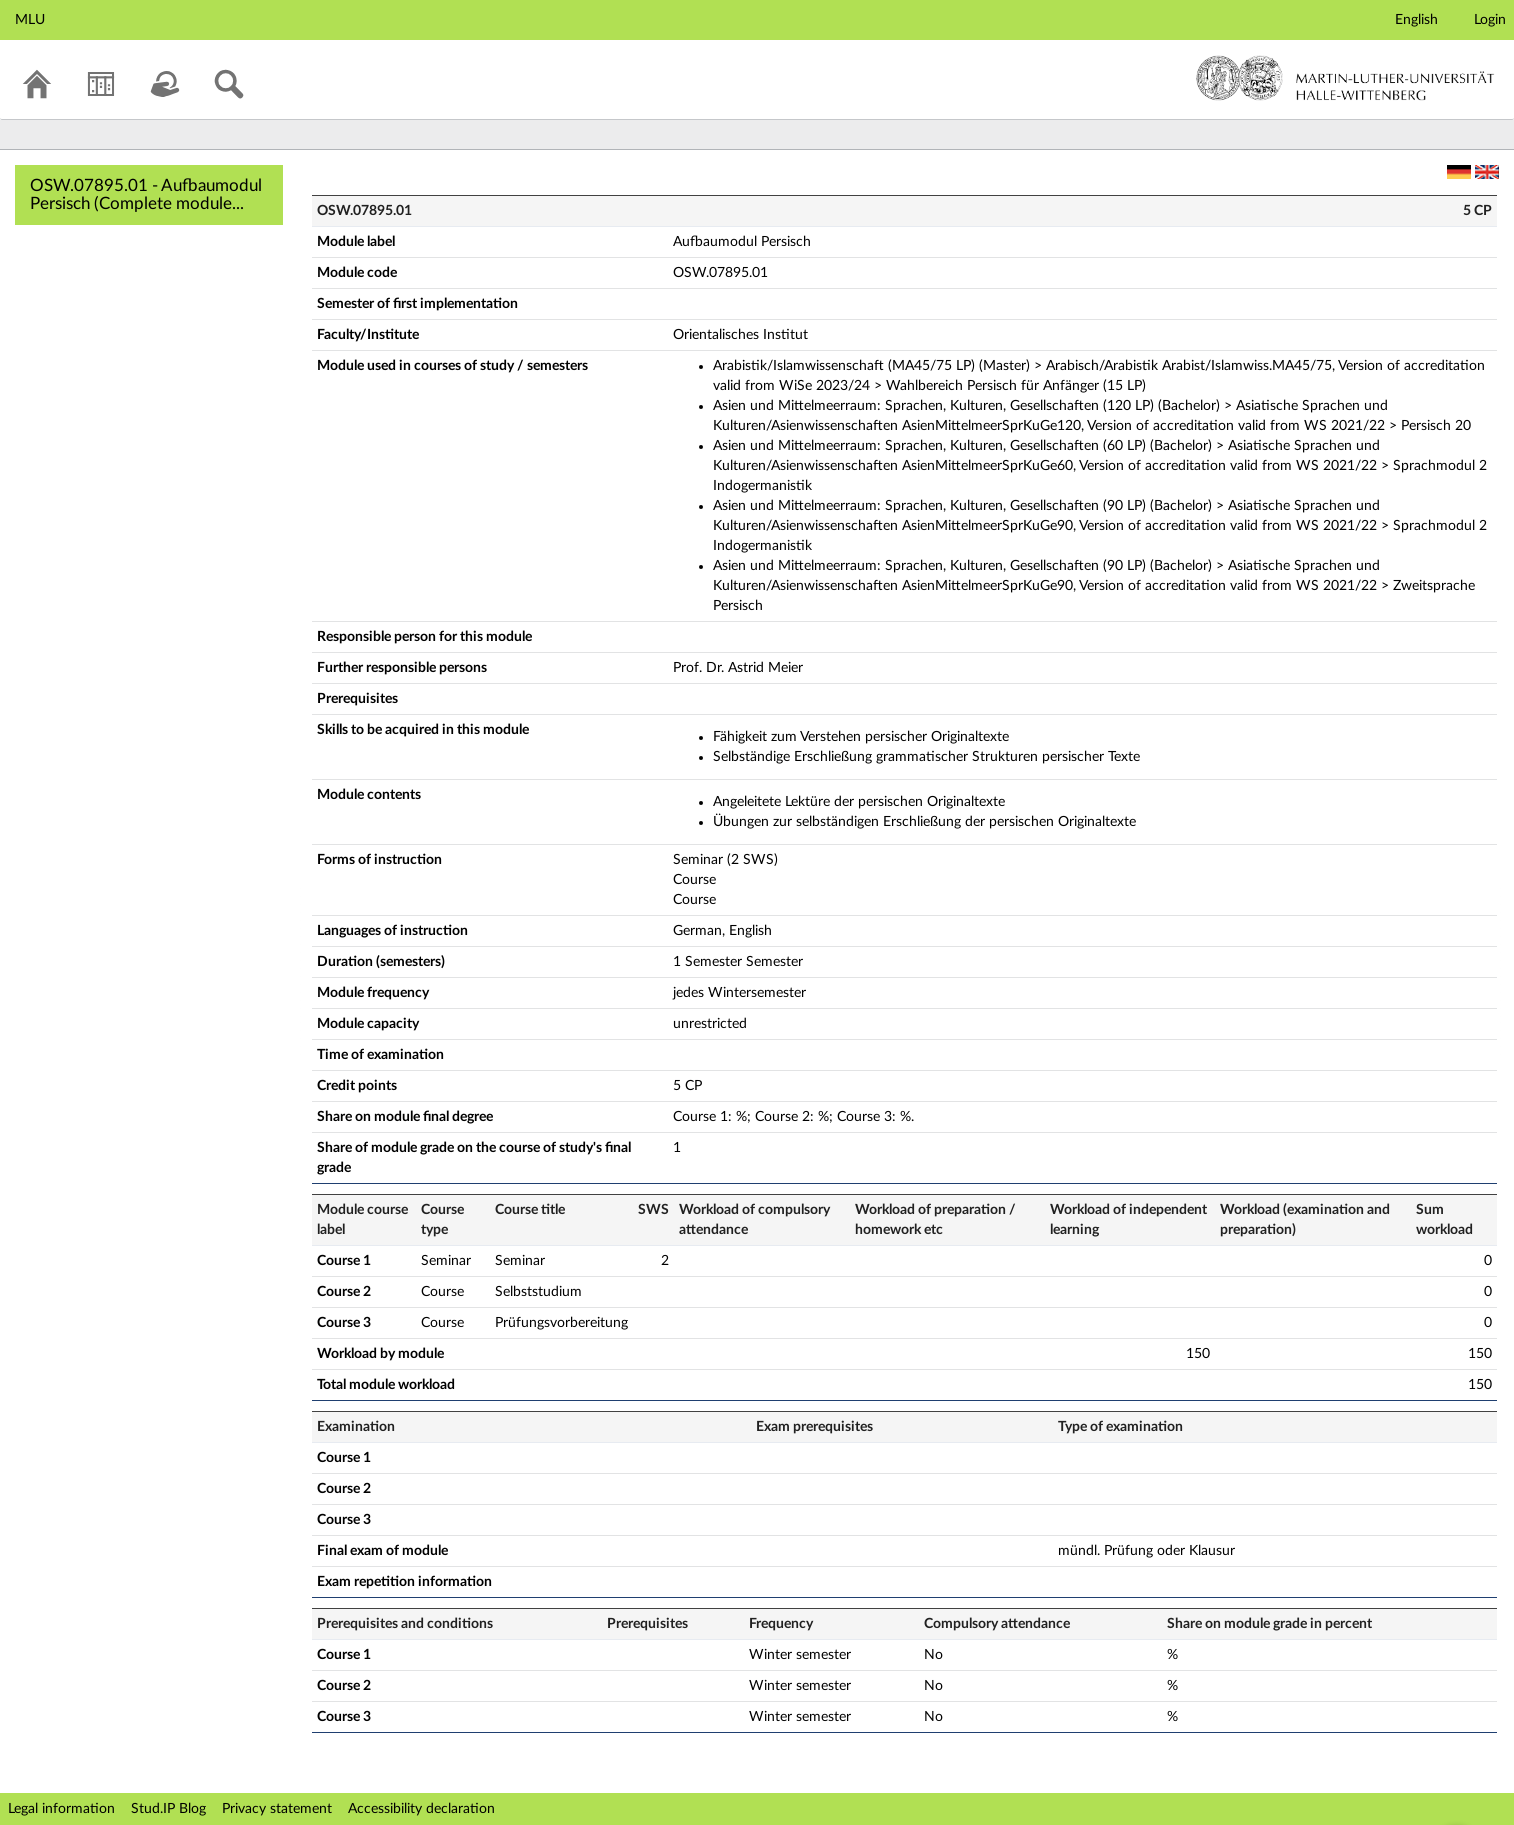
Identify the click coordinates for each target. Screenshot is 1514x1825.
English (1416, 20)
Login (1490, 20)
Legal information (61, 1809)
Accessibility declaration (421, 1809)
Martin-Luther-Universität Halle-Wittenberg (1345, 78)
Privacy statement (277, 1809)
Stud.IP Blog (168, 1809)
